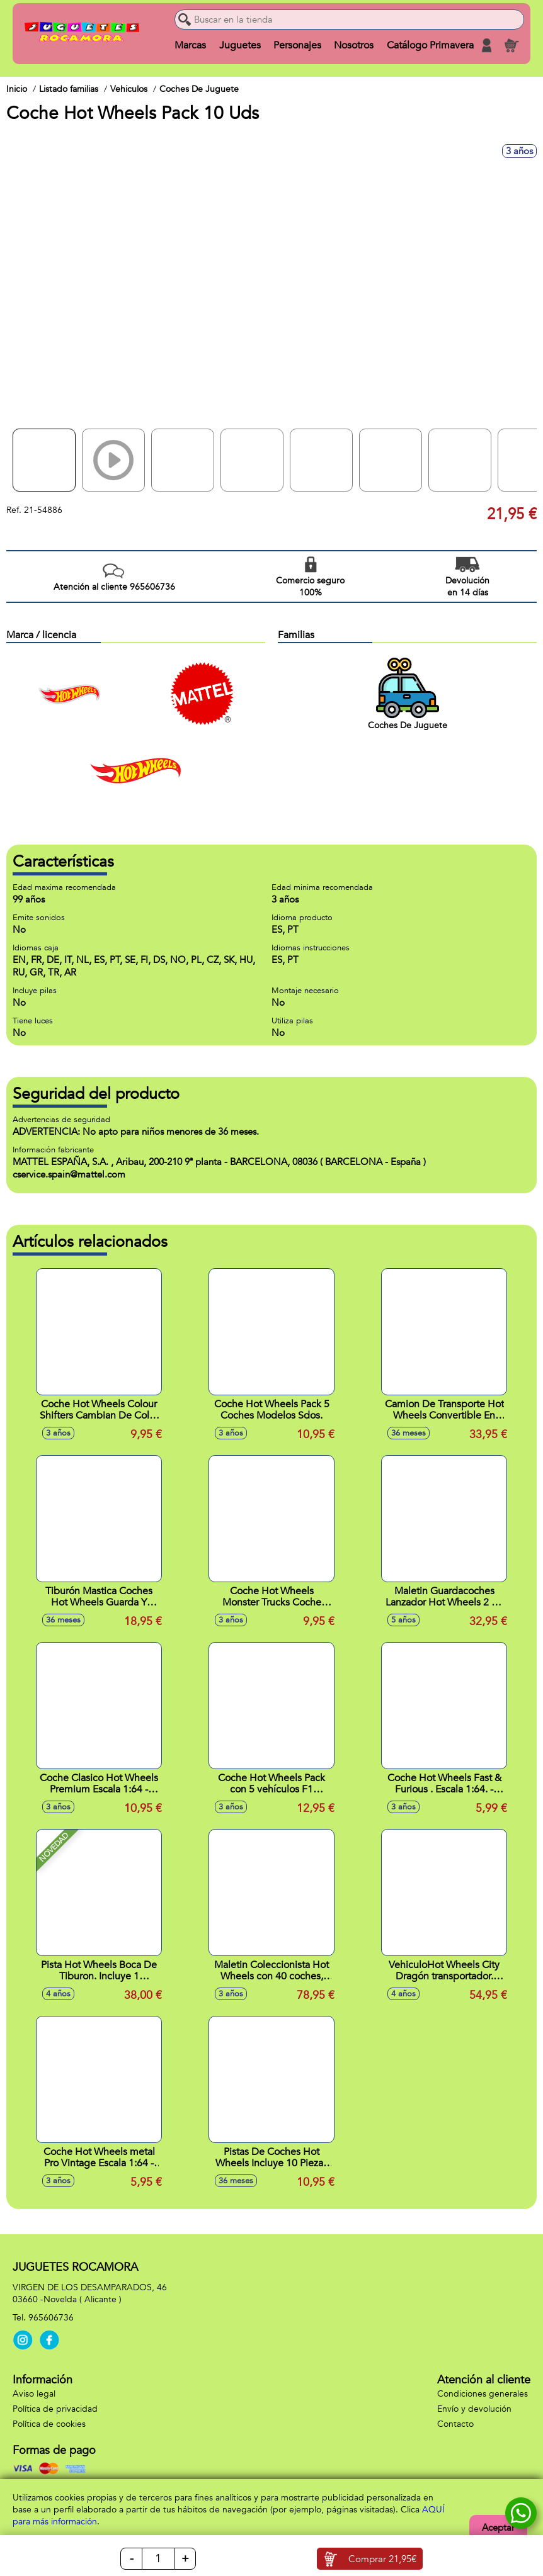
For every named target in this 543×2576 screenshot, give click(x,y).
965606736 (51, 2318)
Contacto (455, 2424)
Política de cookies (49, 2424)
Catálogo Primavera (430, 45)
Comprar (382, 2559)
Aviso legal (34, 2394)
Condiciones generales (482, 2394)
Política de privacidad (55, 2409)
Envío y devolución (474, 2409)
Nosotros (354, 45)
